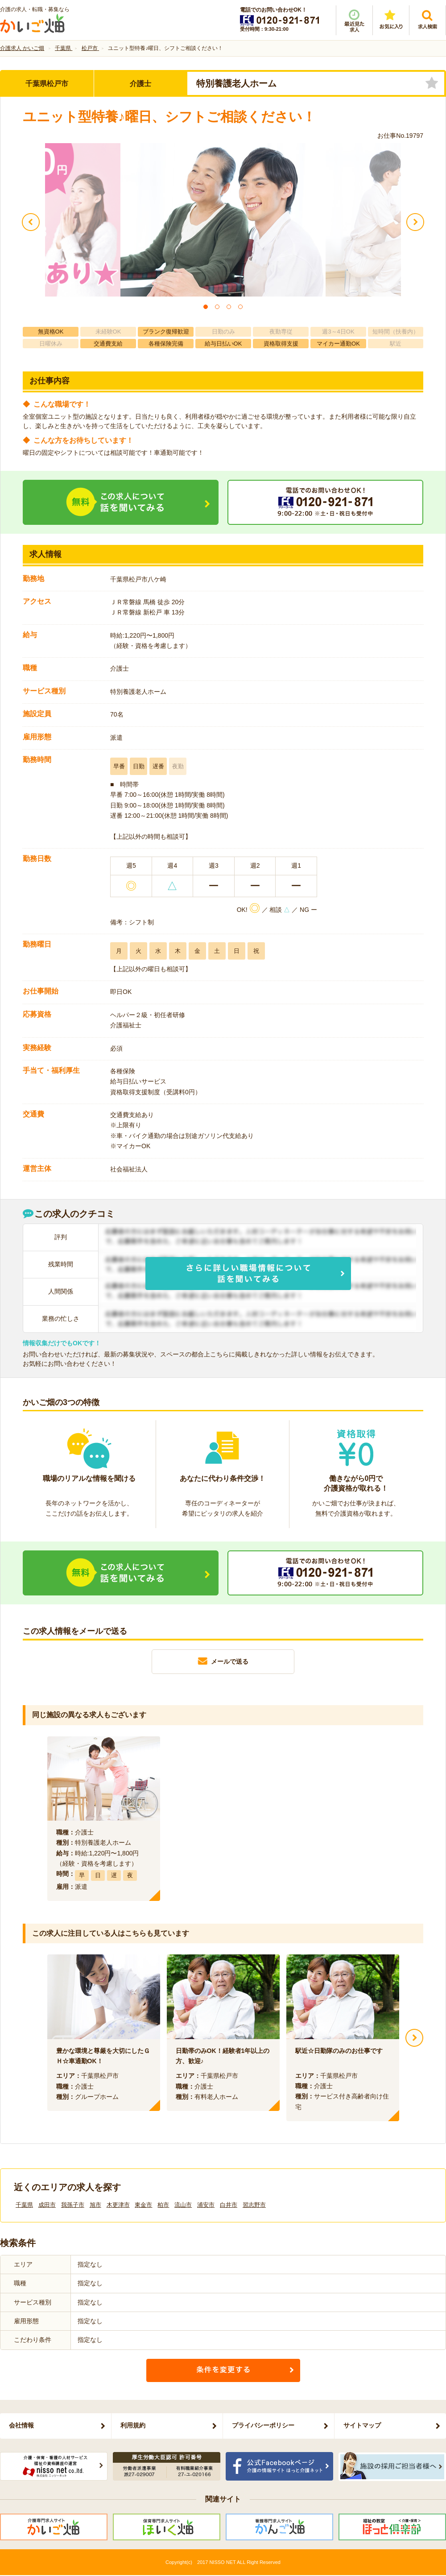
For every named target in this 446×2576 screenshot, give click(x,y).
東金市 (143, 2204)
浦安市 (206, 2204)
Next (414, 2038)
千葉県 (24, 2204)
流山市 (183, 2204)
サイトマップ (362, 2425)
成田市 (47, 2204)
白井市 (228, 2204)
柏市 (163, 2204)
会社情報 (21, 2425)
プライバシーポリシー (263, 2425)
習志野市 (254, 2204)
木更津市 (118, 2204)
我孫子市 (72, 2204)
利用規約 (132, 2425)
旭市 (95, 2204)
